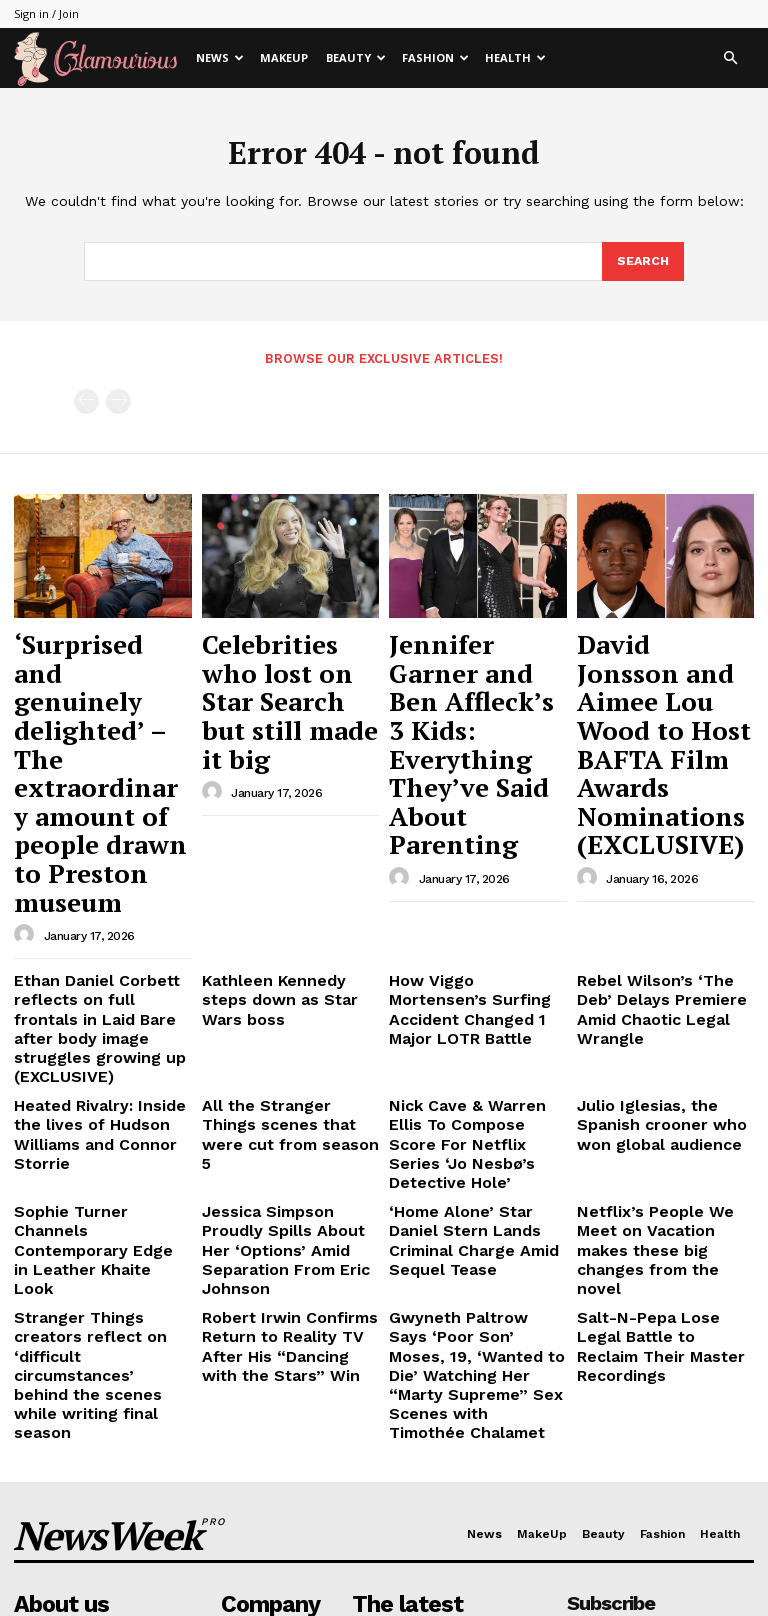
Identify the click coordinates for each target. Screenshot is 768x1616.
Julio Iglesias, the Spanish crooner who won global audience (662, 907)
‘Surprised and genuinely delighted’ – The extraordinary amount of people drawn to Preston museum (101, 684)
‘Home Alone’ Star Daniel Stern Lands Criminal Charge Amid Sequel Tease (469, 987)
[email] (660, 1320)
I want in (660, 1365)
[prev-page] (86, 400)
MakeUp (284, 57)
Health (515, 57)
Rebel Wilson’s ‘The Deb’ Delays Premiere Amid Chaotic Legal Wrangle (656, 819)
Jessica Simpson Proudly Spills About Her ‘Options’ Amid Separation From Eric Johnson (284, 987)
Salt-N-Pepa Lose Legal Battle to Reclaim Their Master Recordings (655, 1052)
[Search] (642, 262)
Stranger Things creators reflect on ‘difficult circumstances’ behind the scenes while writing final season (101, 1067)
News (220, 57)
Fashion (435, 57)
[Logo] (100, 58)
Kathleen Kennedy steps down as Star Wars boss (281, 811)
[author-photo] (27, 760)
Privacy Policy (628, 1417)
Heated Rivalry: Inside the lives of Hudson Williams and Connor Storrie (98, 907)
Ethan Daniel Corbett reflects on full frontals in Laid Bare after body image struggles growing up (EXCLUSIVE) (97, 834)
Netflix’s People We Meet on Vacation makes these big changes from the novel (659, 987)
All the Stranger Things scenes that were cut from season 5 (288, 907)
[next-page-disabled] (118, 400)
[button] (730, 58)
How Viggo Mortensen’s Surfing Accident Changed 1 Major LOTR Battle (475, 819)
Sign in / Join (46, 13)
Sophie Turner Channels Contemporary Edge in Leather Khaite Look (93, 979)
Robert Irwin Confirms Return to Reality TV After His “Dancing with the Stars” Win (286, 1060)
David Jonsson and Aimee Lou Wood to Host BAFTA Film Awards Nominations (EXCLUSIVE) (664, 675)
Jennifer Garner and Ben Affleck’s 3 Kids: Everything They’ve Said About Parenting (475, 675)
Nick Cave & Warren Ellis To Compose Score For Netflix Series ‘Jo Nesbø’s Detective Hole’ (471, 915)
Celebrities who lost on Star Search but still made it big (285, 656)
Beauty (356, 57)
